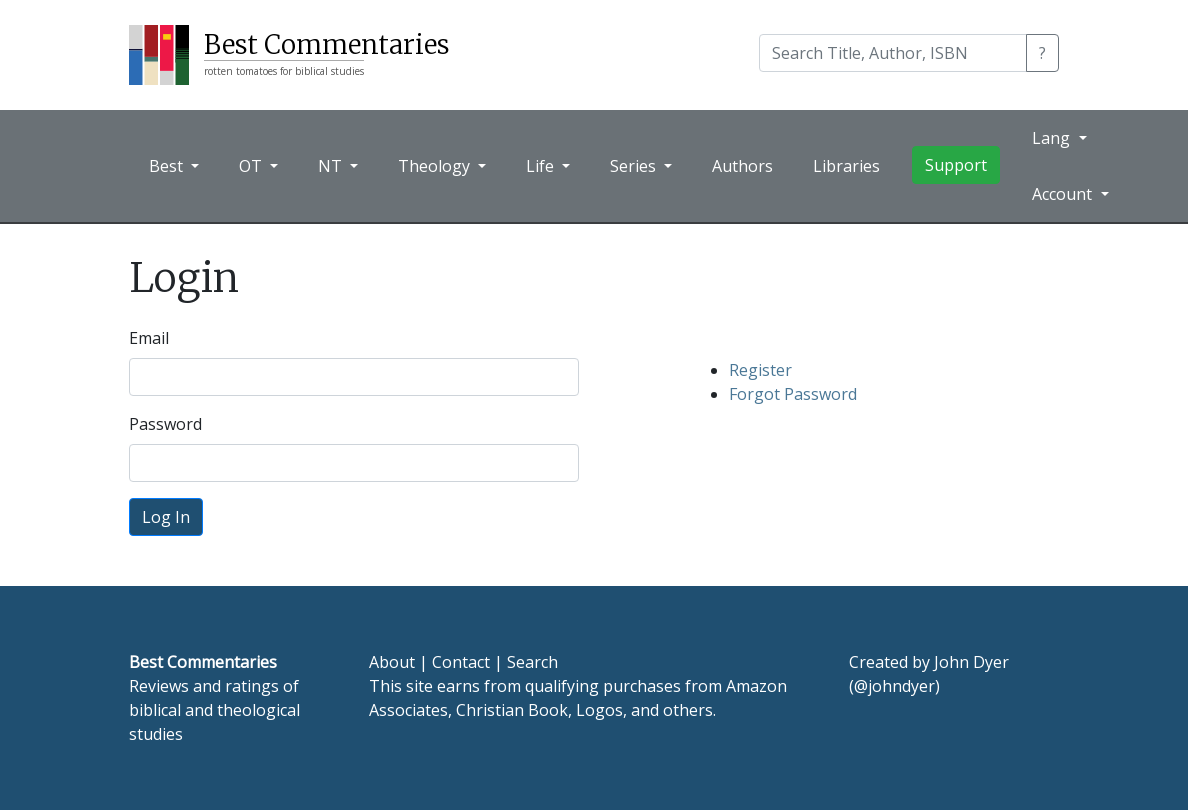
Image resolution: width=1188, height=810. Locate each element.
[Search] (893, 53)
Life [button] (542, 166)
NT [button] (332, 166)
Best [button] (168, 166)
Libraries (846, 166)
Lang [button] (1053, 138)
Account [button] (1064, 194)
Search (532, 662)
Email (149, 338)
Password (165, 424)
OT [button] (252, 166)
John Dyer (971, 662)
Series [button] (635, 166)
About (392, 662)
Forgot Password (793, 394)
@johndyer (894, 686)
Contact (461, 662)
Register (760, 370)
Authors (742, 166)
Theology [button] (436, 166)
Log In (166, 517)
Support (956, 165)
